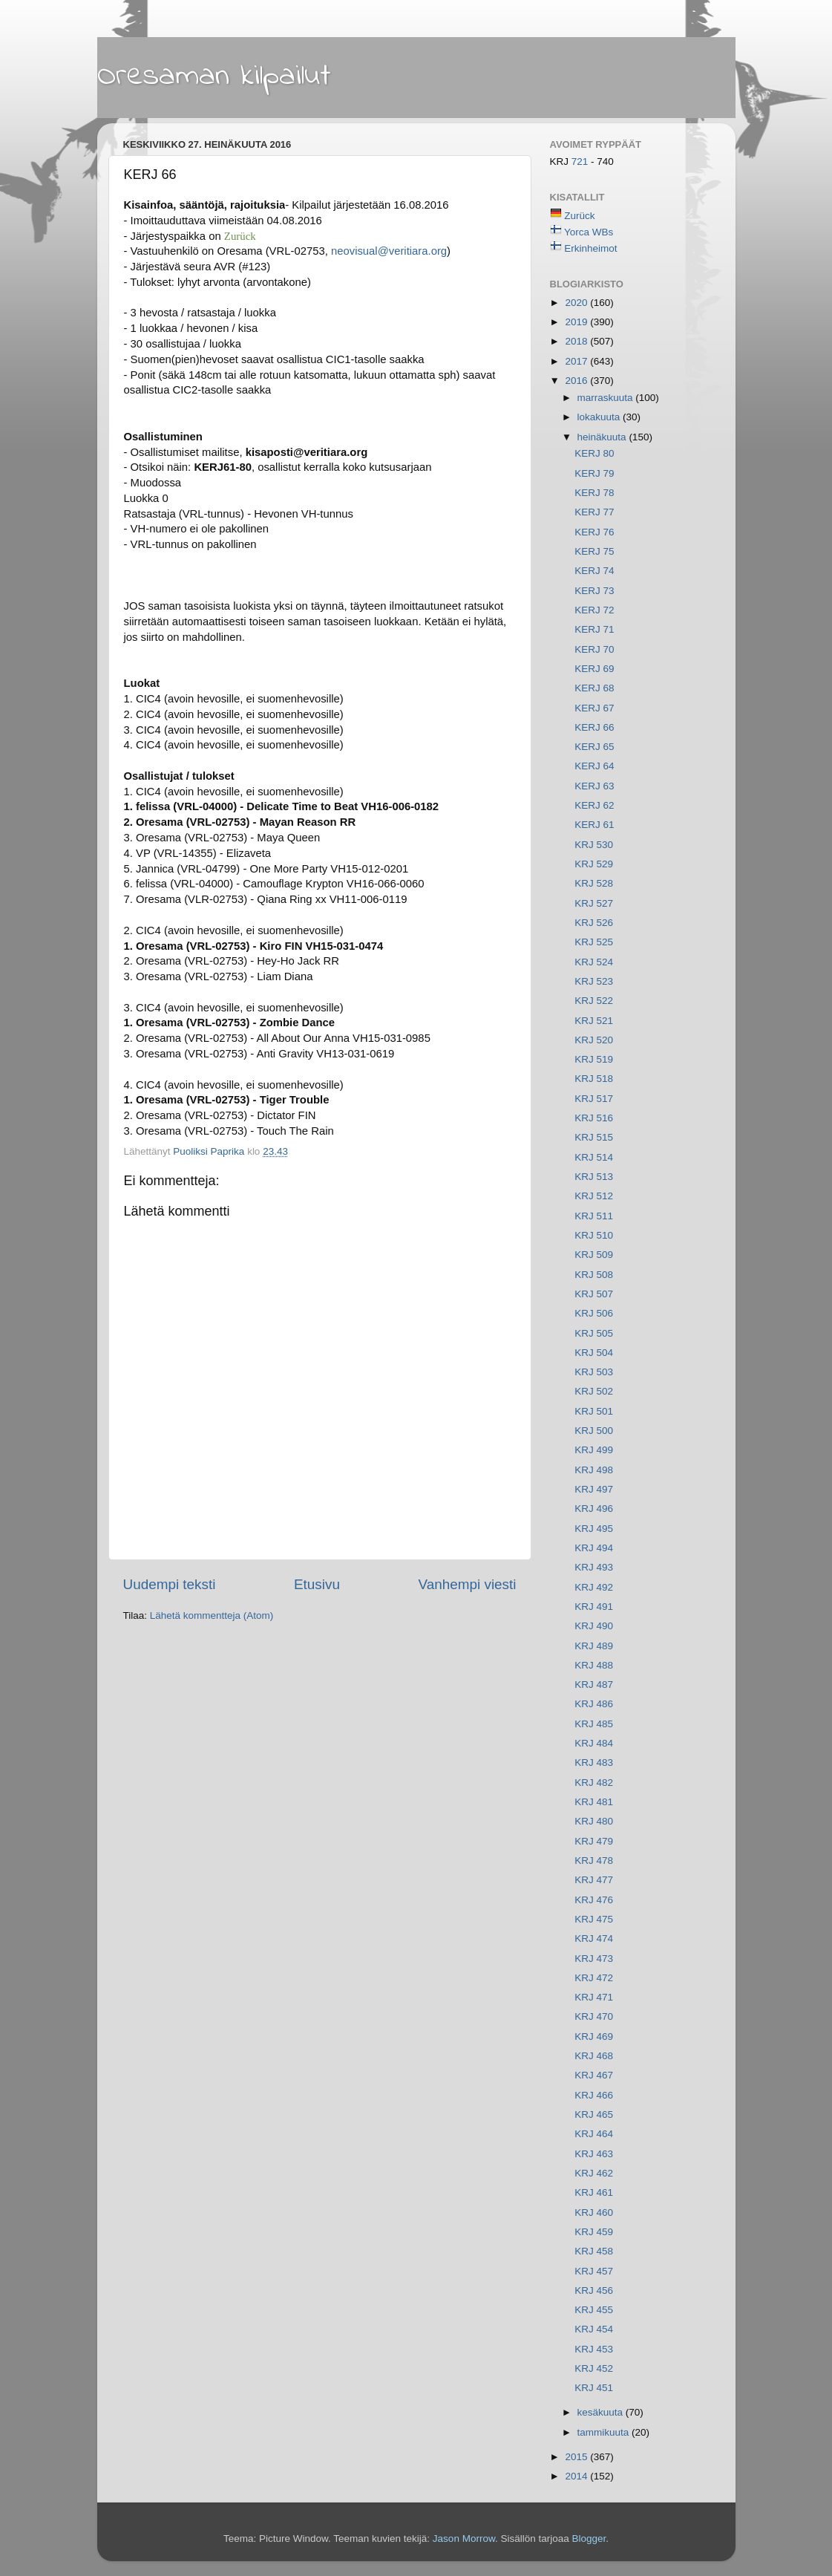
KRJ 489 (593, 1645)
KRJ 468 (593, 2055)
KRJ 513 (593, 1176)
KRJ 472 (593, 1977)
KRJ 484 (593, 1743)
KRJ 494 (593, 1547)
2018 (577, 341)
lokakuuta (600, 417)
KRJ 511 (593, 1216)
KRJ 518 (593, 1078)
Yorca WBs (588, 232)
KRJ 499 (593, 1449)
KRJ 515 (593, 1137)
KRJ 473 (593, 1958)
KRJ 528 (593, 883)
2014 (577, 2476)
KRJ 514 (593, 1157)
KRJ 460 (593, 2212)
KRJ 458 (593, 2251)
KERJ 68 (594, 688)
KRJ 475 (593, 1919)
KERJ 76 (594, 532)
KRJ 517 (593, 1098)
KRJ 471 (593, 1997)
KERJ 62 (594, 805)
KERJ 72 (594, 610)
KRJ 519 (593, 1059)
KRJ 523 (593, 981)
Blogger (588, 2538)
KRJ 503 (593, 1371)
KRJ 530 (593, 844)
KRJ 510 (593, 1235)
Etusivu (317, 1584)
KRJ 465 (593, 2114)
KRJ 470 (593, 2016)
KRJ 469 (593, 2036)
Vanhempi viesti (468, 1584)
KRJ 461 (593, 2192)
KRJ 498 (593, 1470)
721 (581, 161)
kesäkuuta (601, 2412)
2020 (577, 302)
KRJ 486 (593, 1703)
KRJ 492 (593, 1587)
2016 (577, 380)
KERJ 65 (594, 746)
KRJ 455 (593, 2309)
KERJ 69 (594, 668)
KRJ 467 (593, 2075)
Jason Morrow (464, 2538)
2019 (577, 321)
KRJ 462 (593, 2173)
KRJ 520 (593, 1040)
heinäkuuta (603, 437)
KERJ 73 (594, 590)
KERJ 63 (594, 786)
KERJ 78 (594, 492)
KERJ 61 (594, 824)
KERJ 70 (594, 649)
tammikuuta (604, 2432)
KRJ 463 (593, 2153)
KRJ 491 (593, 1606)
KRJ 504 (593, 1352)
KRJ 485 (593, 1723)
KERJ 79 (594, 473)
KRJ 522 (593, 1000)
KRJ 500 (593, 1430)
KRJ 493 (593, 1567)
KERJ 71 (594, 629)
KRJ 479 (593, 1841)
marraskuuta (606, 397)
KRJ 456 (593, 2290)
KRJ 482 (593, 1782)
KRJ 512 (593, 1195)
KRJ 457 (593, 2271)
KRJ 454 (593, 2329)
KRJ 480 (593, 1821)
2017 (577, 361)
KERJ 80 (594, 453)
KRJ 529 (593, 864)
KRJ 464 (593, 2133)
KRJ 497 (593, 1489)
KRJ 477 (593, 1879)
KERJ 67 (594, 708)
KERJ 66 (594, 727)
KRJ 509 (593, 1254)
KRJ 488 (593, 1665)
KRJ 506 (593, 1313)
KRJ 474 (593, 1938)
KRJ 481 (593, 1801)
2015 (577, 2456)
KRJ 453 (593, 2349)
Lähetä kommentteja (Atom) (212, 1615)
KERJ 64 (594, 766)
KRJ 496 (593, 1508)
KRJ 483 (593, 1762)
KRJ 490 (593, 1625)
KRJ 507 (593, 1294)
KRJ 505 (593, 1333)
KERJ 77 (594, 512)
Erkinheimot (590, 248)
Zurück (579, 215)
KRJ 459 (593, 2231)
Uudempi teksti (169, 1584)
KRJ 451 (593, 2387)
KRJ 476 (593, 1899)
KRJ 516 (593, 1118)
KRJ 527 (593, 903)
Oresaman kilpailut (214, 76)
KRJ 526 (593, 922)
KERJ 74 (594, 570)
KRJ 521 (593, 1020)
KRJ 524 (593, 962)
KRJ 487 (593, 1684)
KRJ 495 (593, 1528)
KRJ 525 (593, 942)
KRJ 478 (593, 1860)
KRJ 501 (593, 1411)
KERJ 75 (594, 551)
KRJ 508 (593, 1274)
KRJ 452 (593, 2368)
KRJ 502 (593, 1391)
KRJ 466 (593, 2095)
